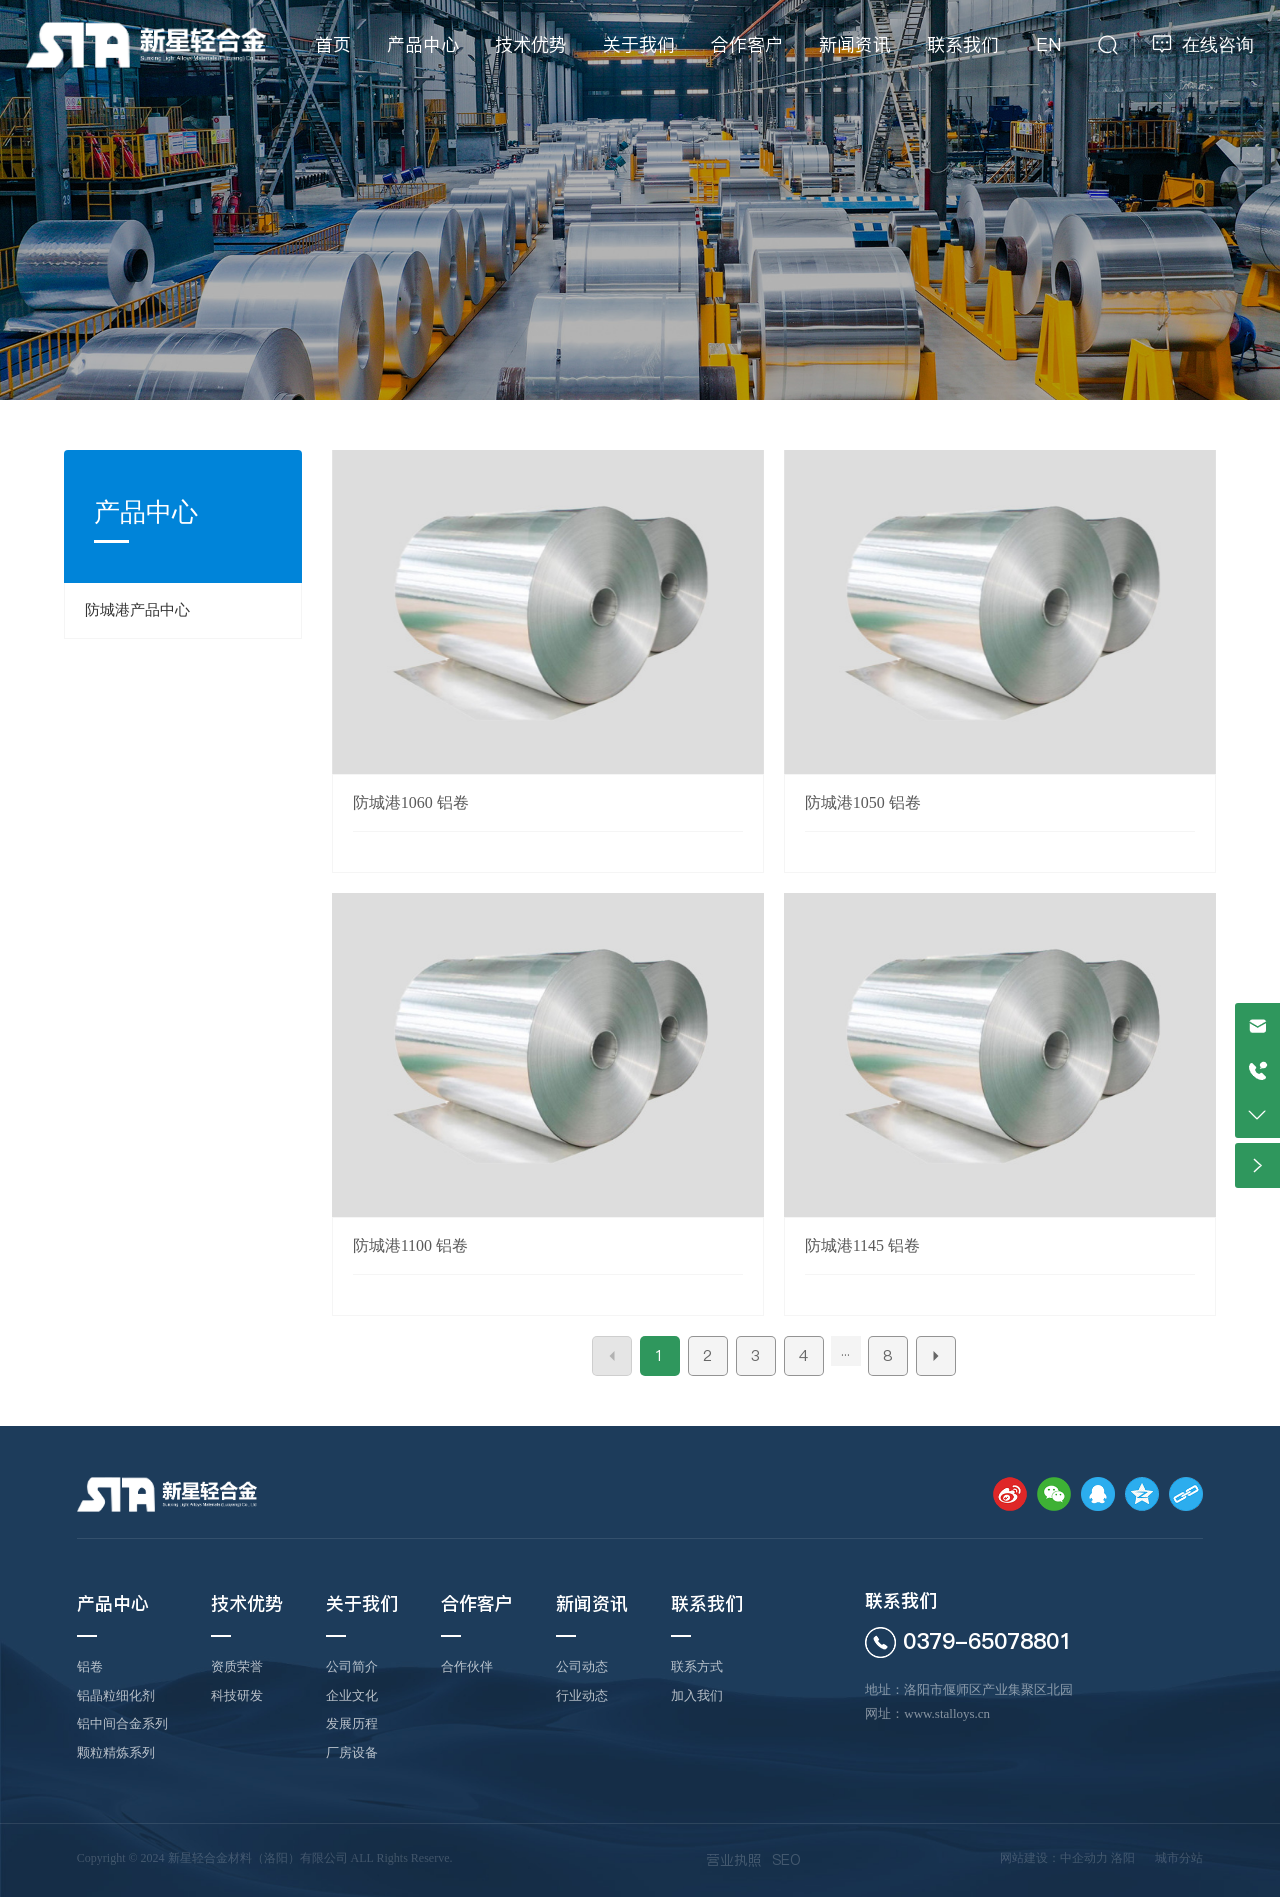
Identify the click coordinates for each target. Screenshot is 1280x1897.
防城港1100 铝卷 (410, 1245)
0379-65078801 (987, 1641)
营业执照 (734, 1860)
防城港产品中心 (137, 610)
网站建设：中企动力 (1054, 1858)
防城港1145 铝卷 (862, 1245)
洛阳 (1123, 1858)
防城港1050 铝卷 (863, 802)
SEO (786, 1860)
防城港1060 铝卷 (411, 802)
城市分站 (1179, 1858)
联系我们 (901, 1600)
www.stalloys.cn (947, 1713)
